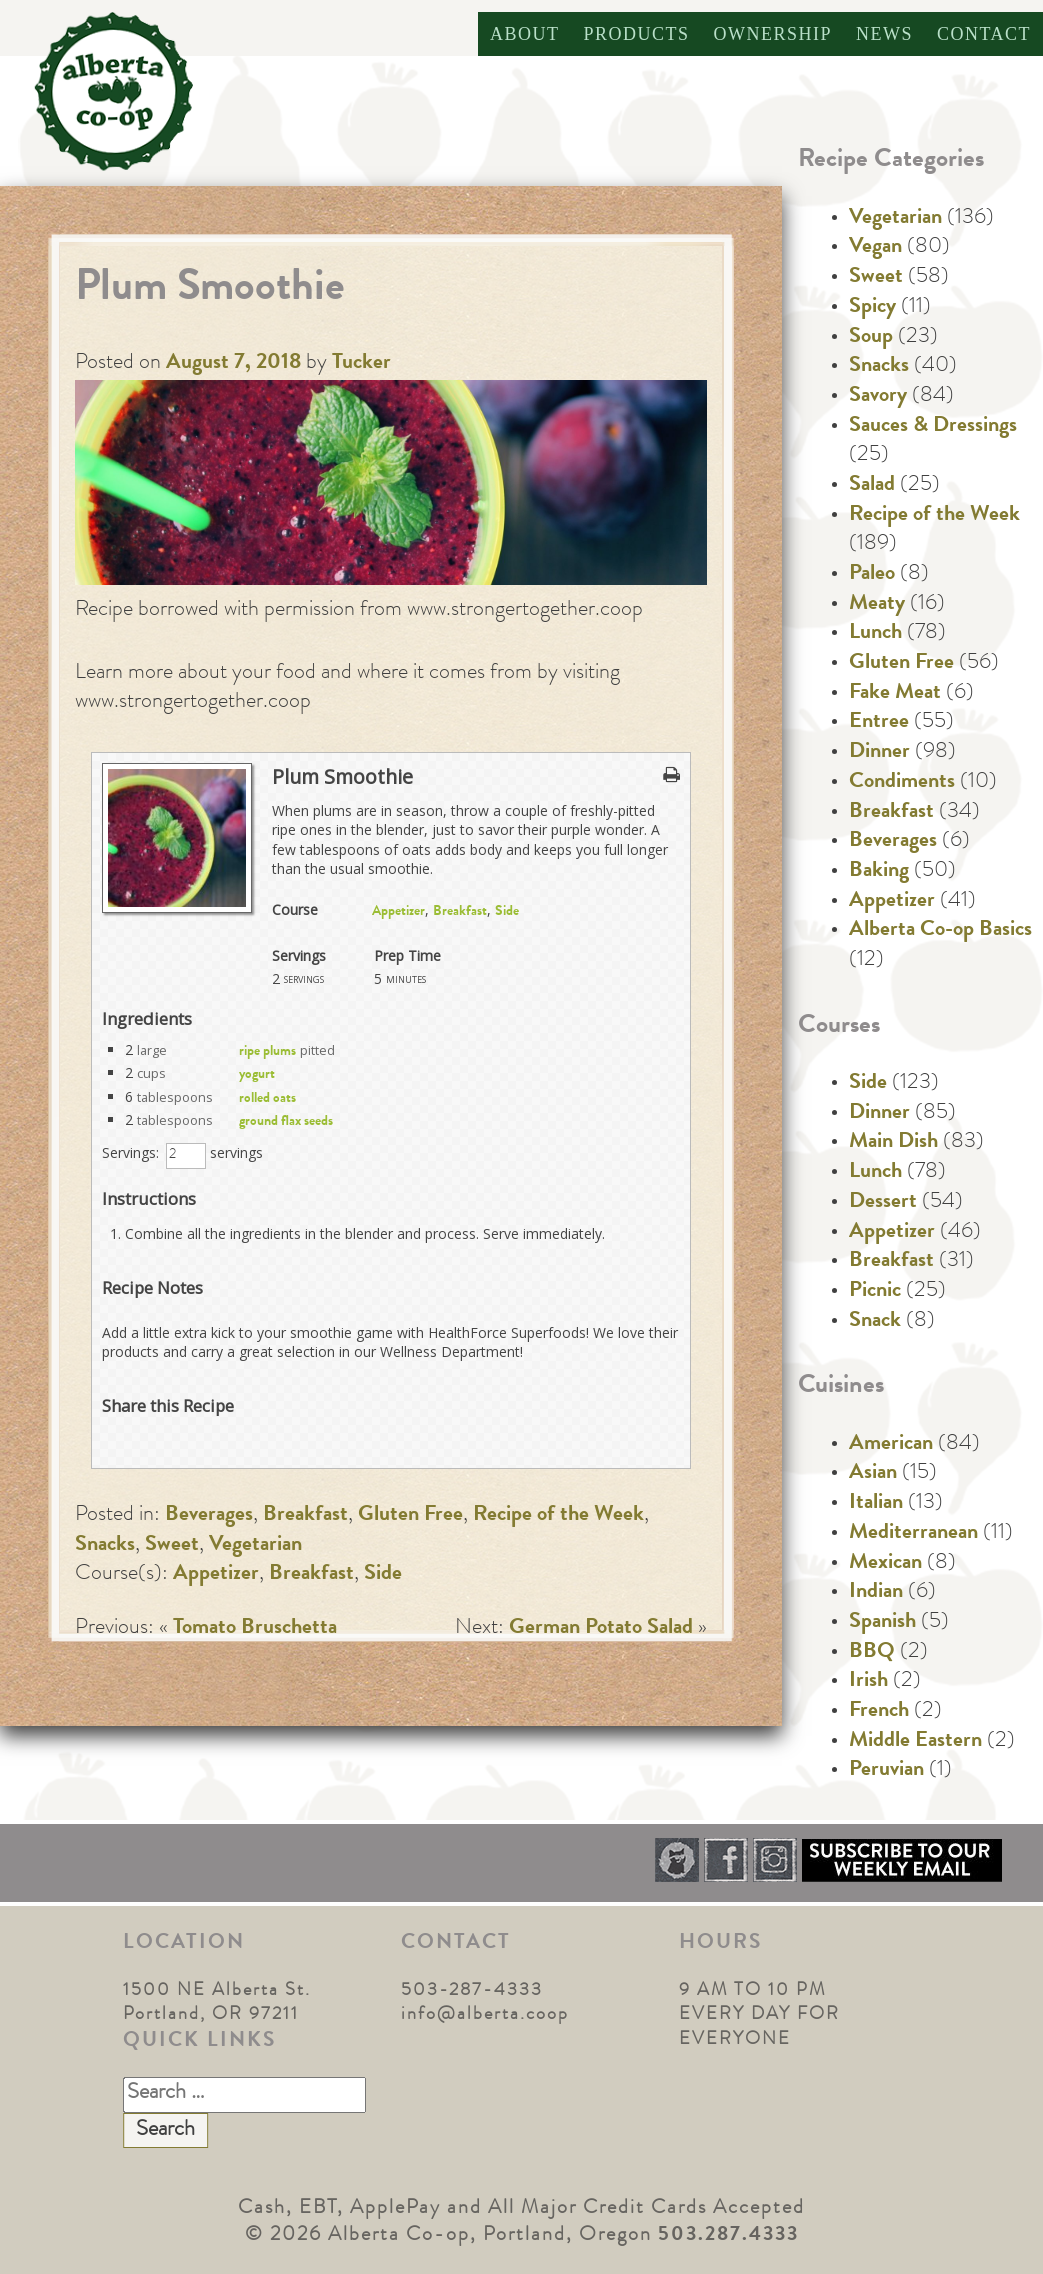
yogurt (257, 1075)
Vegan (875, 248)
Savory (878, 397)
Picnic (875, 1292)
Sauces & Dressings (933, 427)
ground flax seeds (286, 1122)
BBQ (872, 1653)
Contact (984, 34)
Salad (872, 486)
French (879, 1712)
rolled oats (267, 1099)
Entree (879, 723)
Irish (868, 1682)
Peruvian (886, 1771)
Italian (876, 1504)
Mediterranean (913, 1534)
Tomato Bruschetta (255, 1629)
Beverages (209, 1516)
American (891, 1445)
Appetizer (398, 912)
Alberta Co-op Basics (940, 931)
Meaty (877, 605)
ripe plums (267, 1052)
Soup (871, 338)
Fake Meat (895, 694)
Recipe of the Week (558, 1516)
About (525, 34)
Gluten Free (410, 1516)
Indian (876, 1593)
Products (636, 34)
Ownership (772, 34)
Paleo (872, 575)
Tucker (361, 364)
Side (507, 912)
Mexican (885, 1564)
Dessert (883, 1203)
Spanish (882, 1623)
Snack (875, 1322)
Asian (873, 1474)
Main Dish (893, 1143)
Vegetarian (255, 1546)
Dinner (879, 753)
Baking (879, 872)
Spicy (872, 308)
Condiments (902, 783)
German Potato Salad (601, 1629)
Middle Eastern (915, 1742)
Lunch (875, 634)
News (884, 34)
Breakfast (460, 912)
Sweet (172, 1546)
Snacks (105, 1546)
